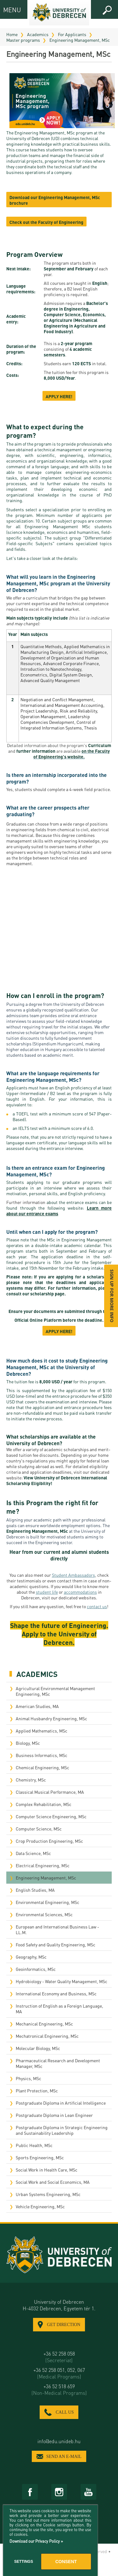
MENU (8, 10)
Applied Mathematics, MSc (41, 1730)
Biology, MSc (28, 1743)
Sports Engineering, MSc (40, 2157)
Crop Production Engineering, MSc (49, 1841)
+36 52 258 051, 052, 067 (59, 2373)
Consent (66, 2561)
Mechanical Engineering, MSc (44, 2023)
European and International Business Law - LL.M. (57, 1929)
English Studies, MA (35, 1890)
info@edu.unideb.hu (59, 2441)
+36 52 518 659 (59, 2389)
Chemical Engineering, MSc (42, 1767)
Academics (37, 34)
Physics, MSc (28, 2078)
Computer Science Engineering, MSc (51, 1816)
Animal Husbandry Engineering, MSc (51, 1718)
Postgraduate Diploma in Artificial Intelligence (61, 2103)
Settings (23, 2561)
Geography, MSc (31, 1957)
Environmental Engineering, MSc (47, 1902)
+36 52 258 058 (59, 2356)
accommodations (80, 1592)
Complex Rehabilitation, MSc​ (43, 1804)
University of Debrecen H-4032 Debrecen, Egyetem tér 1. (59, 2305)
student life (47, 1592)
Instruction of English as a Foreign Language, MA (59, 2008)
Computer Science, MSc (39, 1828)
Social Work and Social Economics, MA (53, 2182)
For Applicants (72, 34)
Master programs (23, 40)
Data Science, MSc (33, 1853)
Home (12, 34)
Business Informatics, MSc (41, 1755)
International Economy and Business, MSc (56, 1993)
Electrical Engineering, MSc (43, 1865)
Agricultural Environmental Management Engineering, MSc (55, 1691)
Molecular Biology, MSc (38, 2048)
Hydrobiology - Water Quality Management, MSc (61, 1981)
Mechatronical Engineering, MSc (47, 2036)
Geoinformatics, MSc (36, 1969)
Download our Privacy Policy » (36, 2541)
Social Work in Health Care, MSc (46, 2169)
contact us (97, 1606)
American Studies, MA (37, 1706)
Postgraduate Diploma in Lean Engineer (54, 2115)
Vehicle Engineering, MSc (40, 2206)
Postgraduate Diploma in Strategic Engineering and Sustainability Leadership (62, 2130)
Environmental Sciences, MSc (44, 1914)
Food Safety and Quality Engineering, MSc (55, 1944)
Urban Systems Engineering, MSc (48, 2194)
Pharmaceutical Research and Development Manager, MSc (58, 2063)
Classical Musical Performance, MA (50, 1792)
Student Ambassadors (73, 1575)
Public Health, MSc (34, 2145)
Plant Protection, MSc (37, 2090)
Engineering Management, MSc (79, 40)
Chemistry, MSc (31, 1779)
